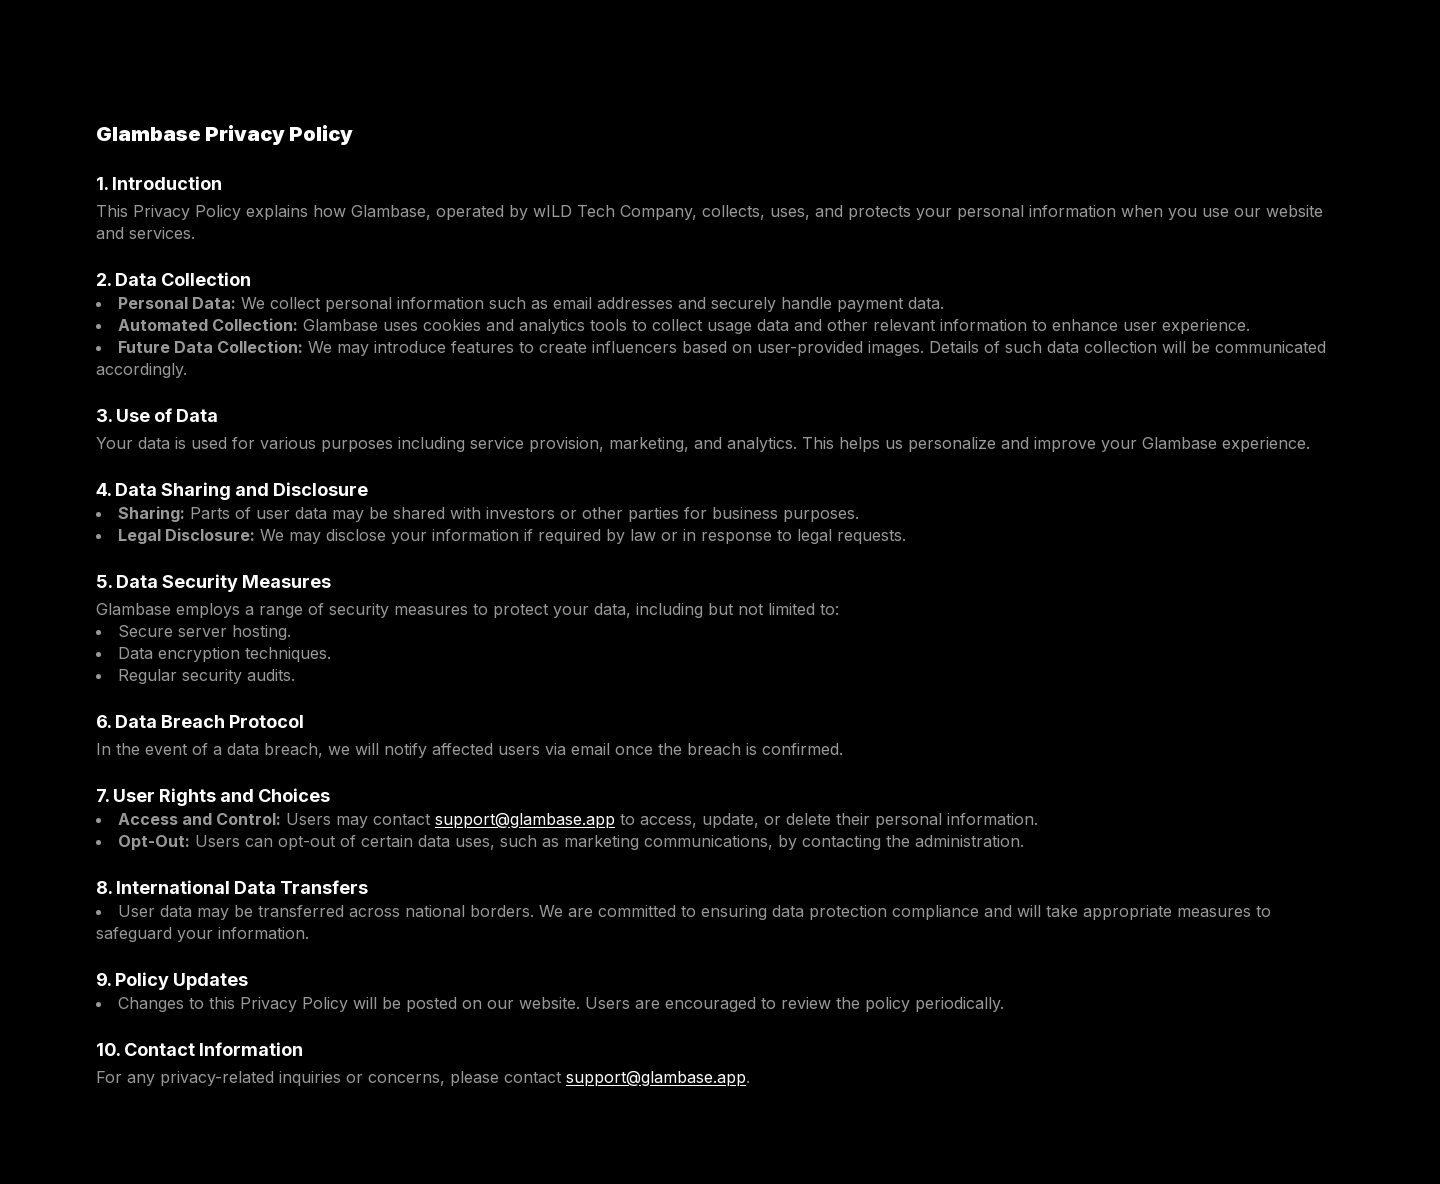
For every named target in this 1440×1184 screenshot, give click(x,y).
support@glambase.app (525, 819)
